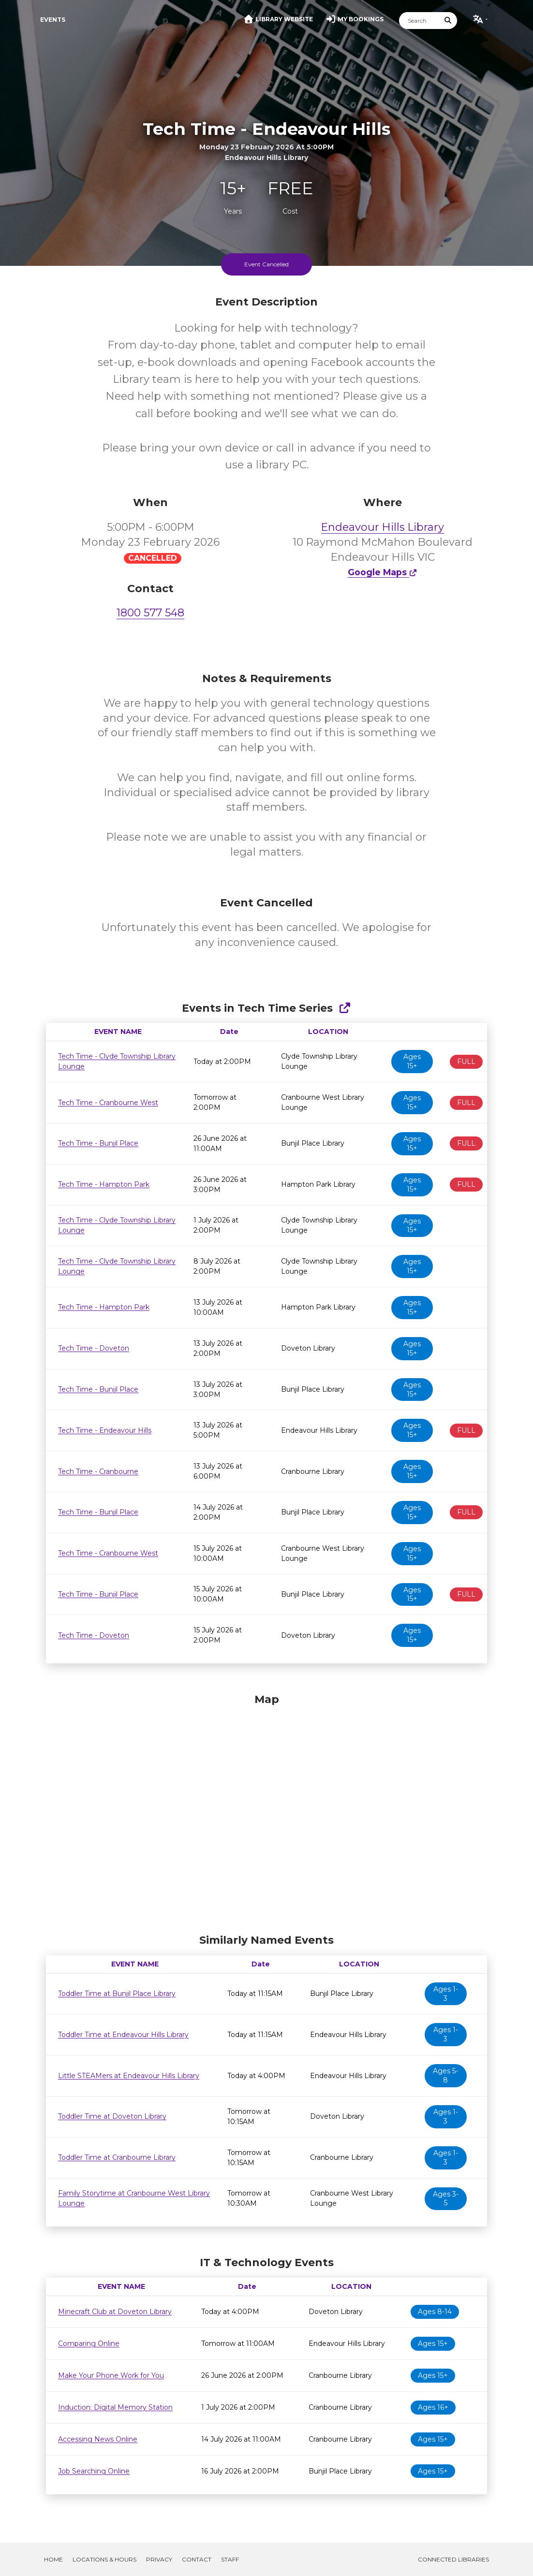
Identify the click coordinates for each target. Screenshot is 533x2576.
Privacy (159, 2559)
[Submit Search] (448, 20)
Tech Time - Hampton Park (103, 1184)
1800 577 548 (150, 612)
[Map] (266, 1811)
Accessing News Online (97, 2439)
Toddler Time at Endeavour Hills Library (123, 2034)
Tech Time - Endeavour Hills (104, 1430)
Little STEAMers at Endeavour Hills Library (128, 2075)
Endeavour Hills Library (382, 527)
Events (52, 19)
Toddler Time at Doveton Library (112, 2116)
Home (53, 2559)
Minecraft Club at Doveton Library (115, 2311)
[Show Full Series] (344, 1008)
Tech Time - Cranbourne (98, 1471)
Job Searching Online (94, 2471)
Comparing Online (88, 2343)
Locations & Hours (104, 2559)
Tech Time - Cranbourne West (108, 1102)
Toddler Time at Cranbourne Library (117, 2157)
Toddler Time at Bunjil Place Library (117, 1993)
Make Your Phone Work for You (111, 2375)
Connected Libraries (453, 2559)
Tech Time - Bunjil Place (98, 1143)
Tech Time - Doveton (93, 1348)
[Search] (419, 20)
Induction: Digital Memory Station (115, 2407)
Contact (196, 2559)
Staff (230, 2559)
